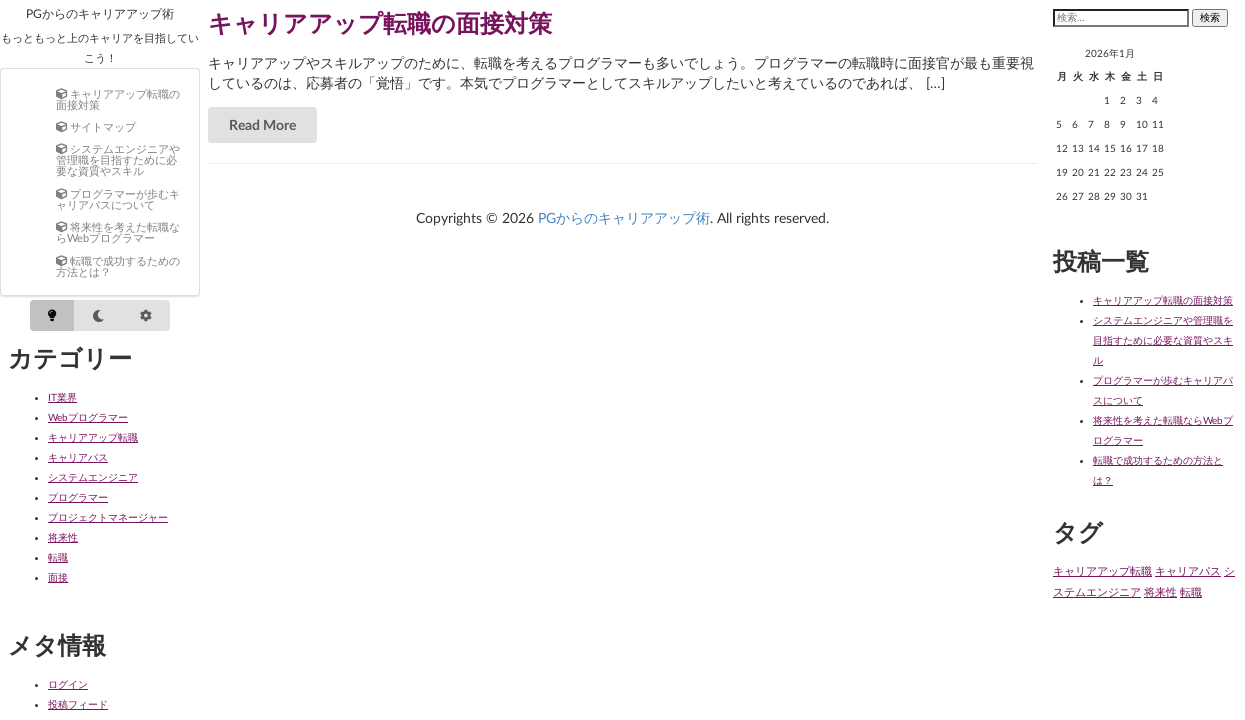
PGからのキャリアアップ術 (100, 13)
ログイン (68, 684)
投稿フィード (78, 704)
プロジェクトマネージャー (108, 517)
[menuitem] (120, 98)
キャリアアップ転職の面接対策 (1163, 300)
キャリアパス (78, 457)
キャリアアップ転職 (93, 437)
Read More (262, 124)
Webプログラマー (88, 417)
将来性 (63, 537)
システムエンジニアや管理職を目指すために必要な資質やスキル (1163, 340)
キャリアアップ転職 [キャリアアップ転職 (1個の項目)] (1102, 570)
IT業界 (62, 397)
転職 (58, 557)
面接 (58, 577)
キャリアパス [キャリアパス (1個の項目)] (1188, 570)
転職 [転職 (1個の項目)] (1191, 591)
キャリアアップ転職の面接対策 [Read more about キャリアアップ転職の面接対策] (380, 22)
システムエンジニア (93, 477)
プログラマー (78, 497)
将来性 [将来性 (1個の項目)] (1160, 591)
